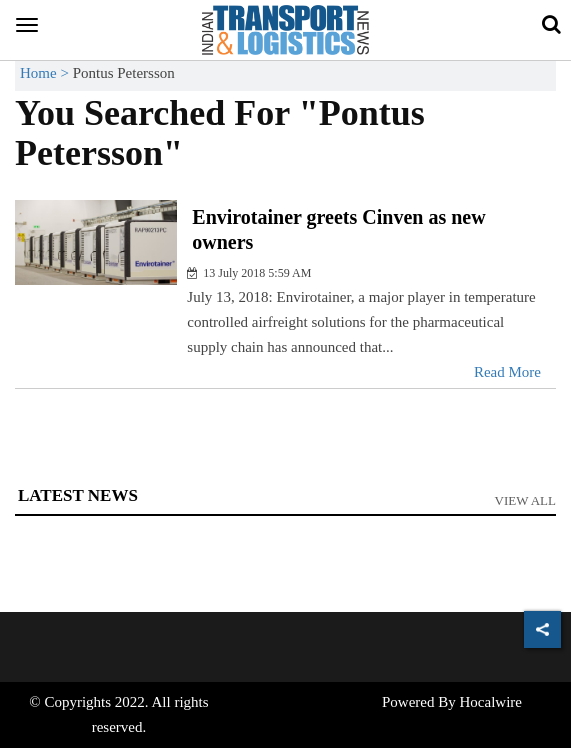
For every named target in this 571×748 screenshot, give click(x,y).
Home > (46, 73)
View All (526, 500)
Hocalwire (491, 702)
